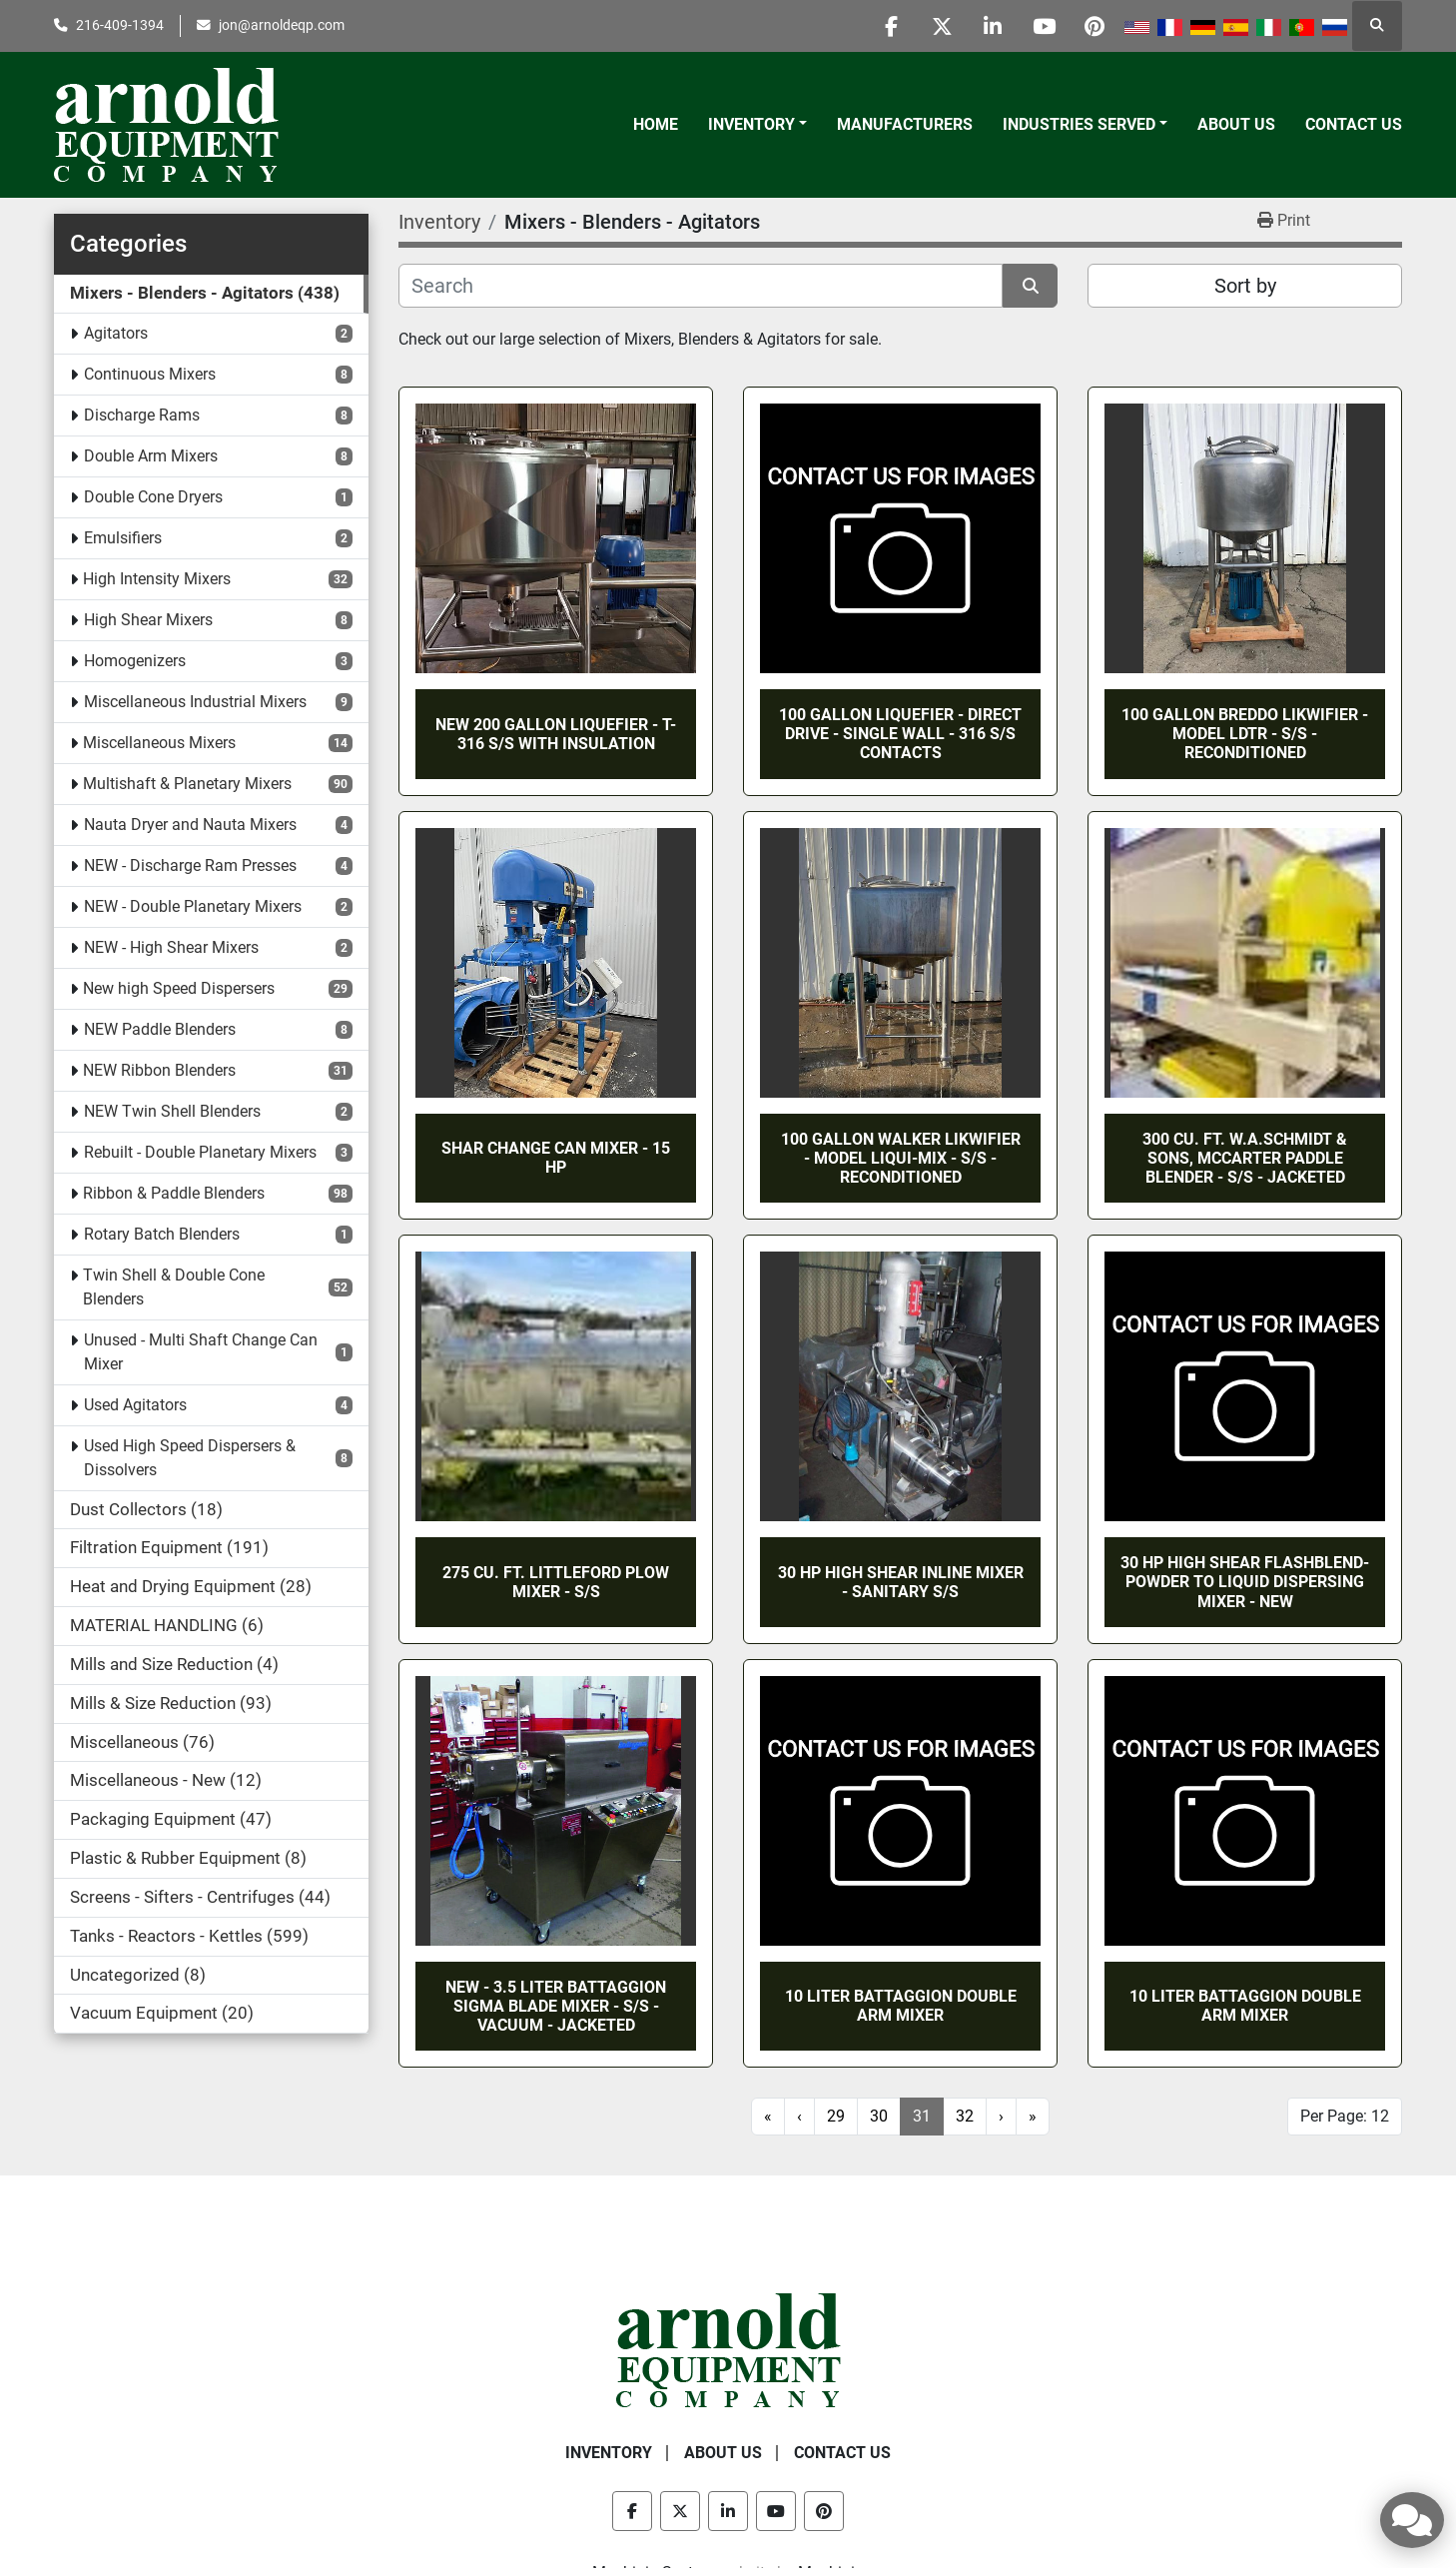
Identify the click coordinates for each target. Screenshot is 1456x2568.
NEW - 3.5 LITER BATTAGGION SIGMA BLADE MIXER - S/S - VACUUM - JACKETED (555, 2006)
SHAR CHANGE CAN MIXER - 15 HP (555, 1158)
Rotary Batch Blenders (162, 1234)
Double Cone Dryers (153, 496)
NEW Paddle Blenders (160, 1029)
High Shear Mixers (148, 619)
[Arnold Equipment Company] (728, 2348)
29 (836, 2116)
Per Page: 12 (1344, 2116)
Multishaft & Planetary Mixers (187, 783)
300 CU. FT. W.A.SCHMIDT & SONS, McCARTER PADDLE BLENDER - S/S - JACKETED (1244, 1158)
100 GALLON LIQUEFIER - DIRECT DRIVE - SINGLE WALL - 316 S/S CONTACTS (900, 733)
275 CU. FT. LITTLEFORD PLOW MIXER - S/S (555, 1582)
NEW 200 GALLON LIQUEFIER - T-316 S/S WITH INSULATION (555, 734)
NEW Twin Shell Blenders (172, 1111)
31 (922, 2116)
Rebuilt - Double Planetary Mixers (200, 1152)
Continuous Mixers (150, 374)
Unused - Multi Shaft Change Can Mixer (201, 1351)
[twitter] (942, 26)
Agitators (116, 333)
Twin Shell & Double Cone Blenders (174, 1287)
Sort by (1245, 286)
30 (879, 2116)
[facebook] (891, 26)
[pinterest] (1094, 26)
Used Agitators (135, 1404)
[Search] (700, 286)
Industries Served (1079, 124)
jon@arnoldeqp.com (282, 25)
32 (965, 2116)
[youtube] (1044, 26)
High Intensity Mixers (157, 578)
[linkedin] (993, 26)
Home (655, 124)
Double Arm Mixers (151, 455)
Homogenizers (135, 660)
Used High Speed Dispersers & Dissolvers (190, 1457)
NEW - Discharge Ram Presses (190, 865)
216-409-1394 (120, 25)
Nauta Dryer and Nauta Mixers (190, 824)
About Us (1236, 124)
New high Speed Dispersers (179, 988)
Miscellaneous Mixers (159, 742)
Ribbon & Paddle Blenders (174, 1193)
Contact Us (1353, 124)
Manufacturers (905, 124)
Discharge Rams (142, 415)
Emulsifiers (123, 537)
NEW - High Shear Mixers (171, 947)
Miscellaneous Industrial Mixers (195, 701)
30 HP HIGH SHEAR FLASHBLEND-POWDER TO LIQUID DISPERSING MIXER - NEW (1244, 1581)
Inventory (751, 124)
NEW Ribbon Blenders (159, 1070)
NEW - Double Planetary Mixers (193, 906)
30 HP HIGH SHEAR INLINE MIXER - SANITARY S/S (901, 1582)
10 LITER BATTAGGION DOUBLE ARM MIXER (901, 2006)
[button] (757, 125)
